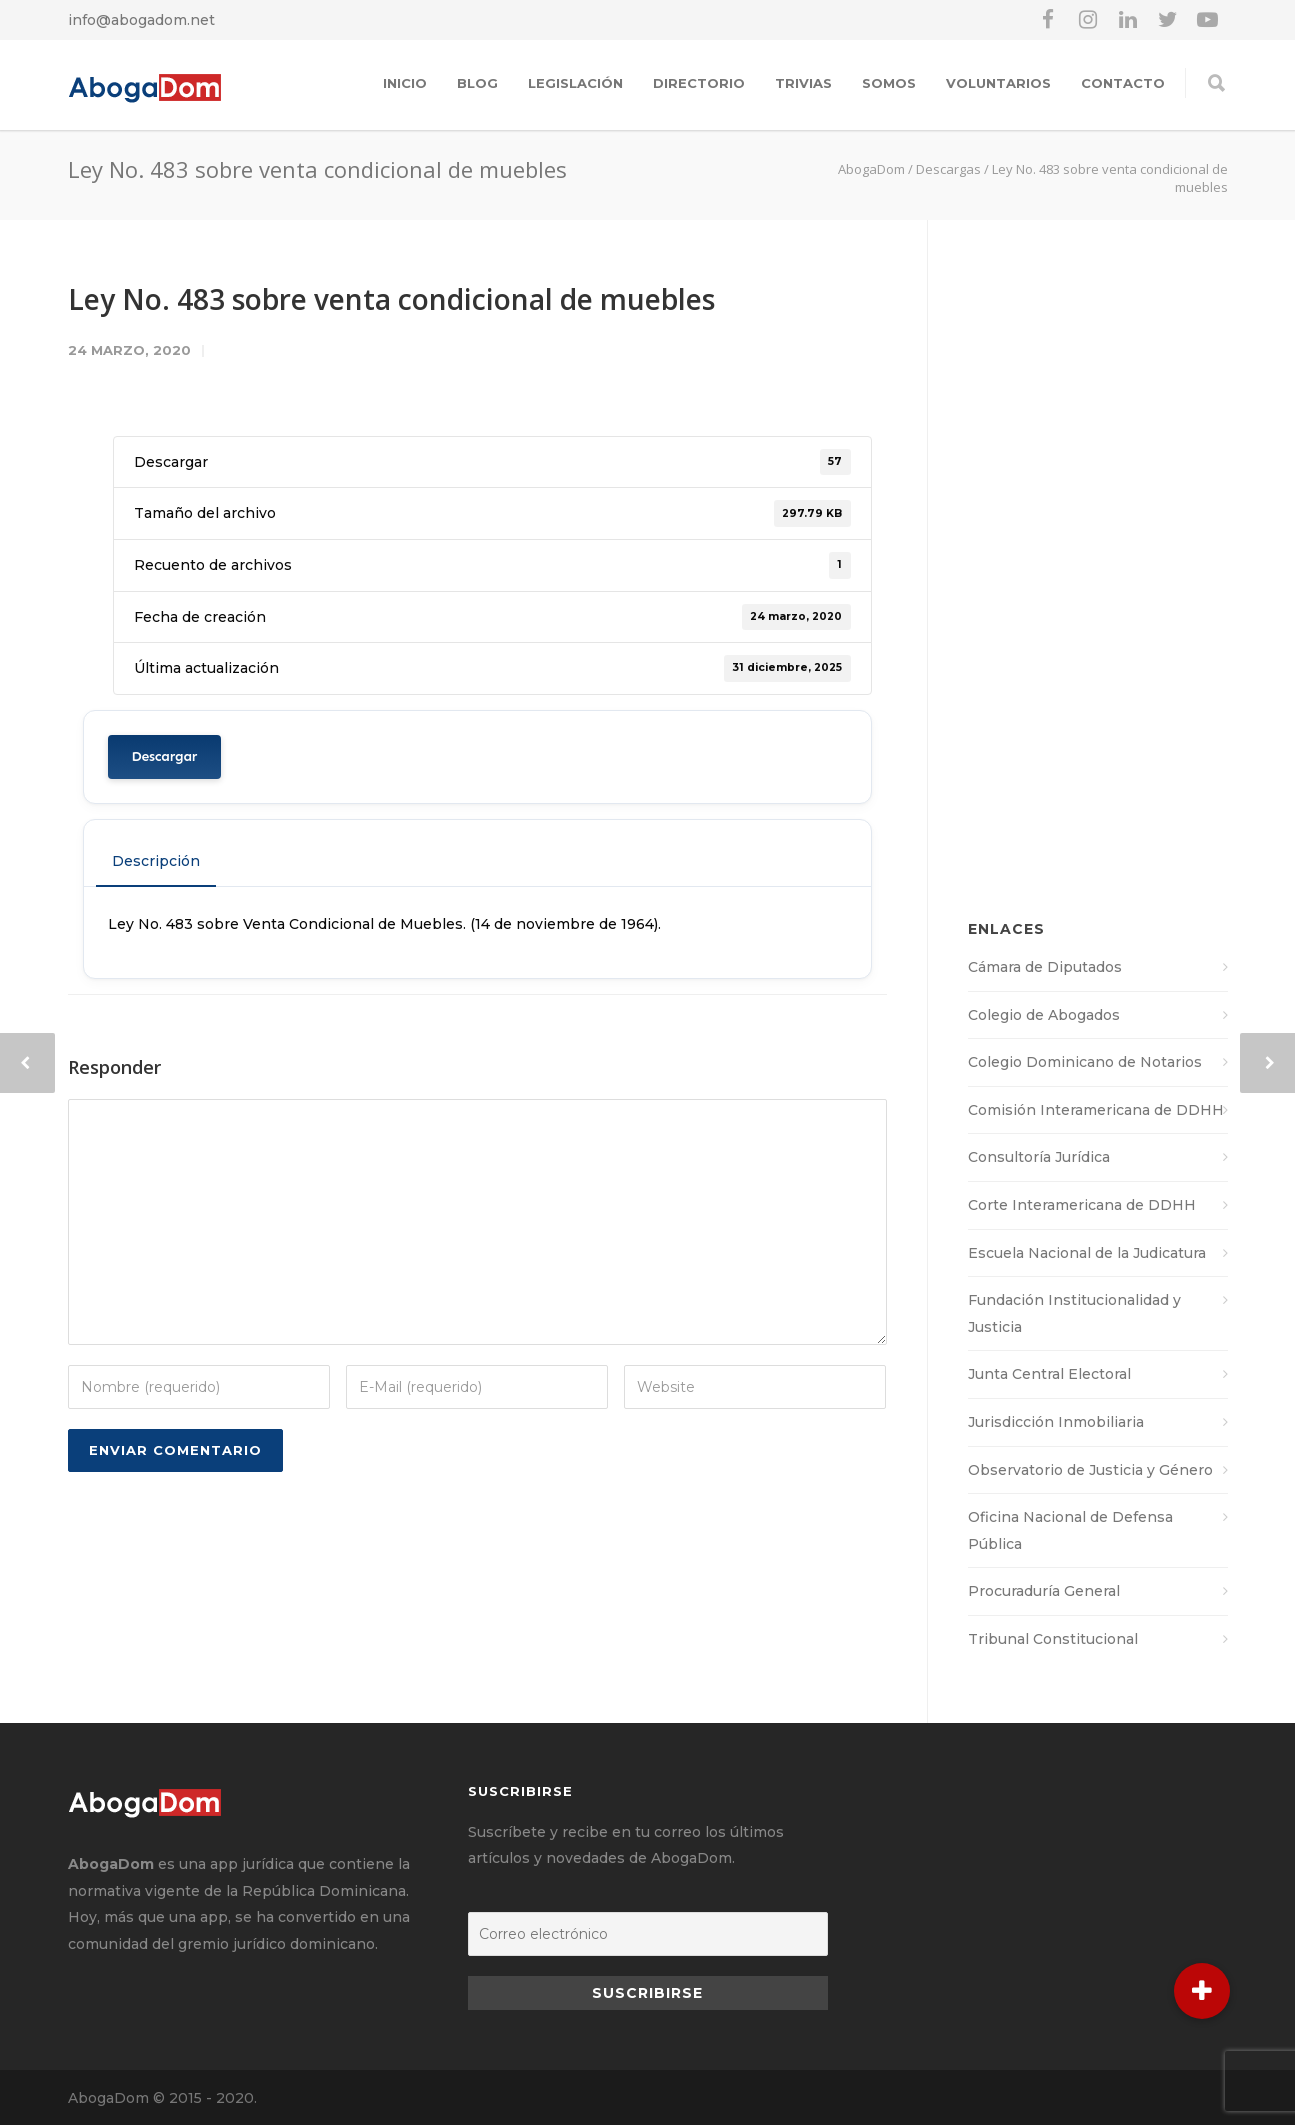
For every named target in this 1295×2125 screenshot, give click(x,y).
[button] (1202, 1991)
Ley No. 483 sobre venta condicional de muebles (391, 299)
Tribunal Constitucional (1053, 1639)
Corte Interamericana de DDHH (1082, 1205)
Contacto (1123, 83)
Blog (477, 83)
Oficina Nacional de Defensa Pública (1070, 1530)
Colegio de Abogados (1044, 1015)
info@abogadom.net (141, 20)
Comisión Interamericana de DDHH (1096, 1110)
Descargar (165, 756)
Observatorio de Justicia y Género (1090, 1470)
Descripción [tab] (156, 861)
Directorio (699, 83)
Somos (889, 83)
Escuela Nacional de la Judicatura (1087, 1253)
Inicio (405, 83)
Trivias (803, 83)
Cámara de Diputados (1045, 967)
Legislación (575, 83)
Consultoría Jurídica (1039, 1157)
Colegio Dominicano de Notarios (1085, 1062)
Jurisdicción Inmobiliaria (1056, 1422)
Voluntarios (998, 83)
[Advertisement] (1098, 580)
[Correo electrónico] (648, 1934)
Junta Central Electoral (1049, 1374)
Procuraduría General (1044, 1591)
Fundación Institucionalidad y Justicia (1074, 1313)
